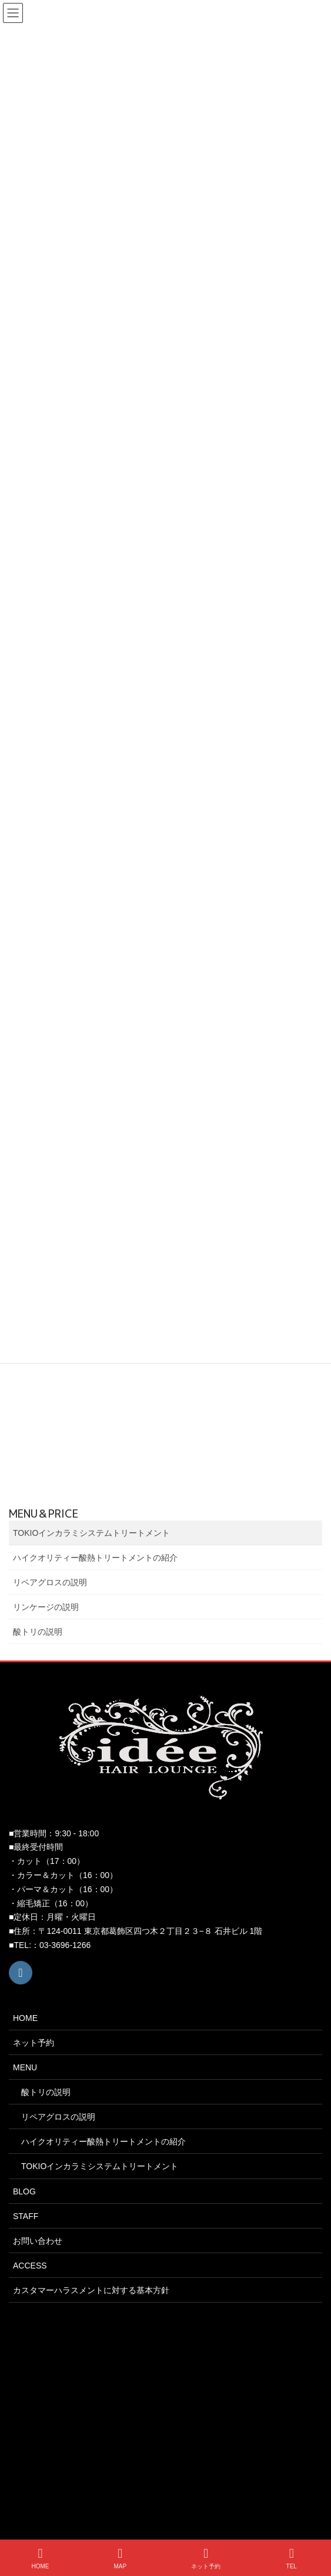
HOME (25, 2018)
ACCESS (30, 2265)
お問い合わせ (37, 2241)
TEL (291, 2558)
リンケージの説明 (46, 1607)
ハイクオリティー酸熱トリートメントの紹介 (95, 1557)
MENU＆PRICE (43, 1513)
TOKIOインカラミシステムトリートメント (91, 1533)
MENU (25, 2067)
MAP (120, 2558)
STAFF (25, 2216)
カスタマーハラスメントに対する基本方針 (91, 2290)
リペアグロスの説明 (50, 1582)
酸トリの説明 (37, 1631)
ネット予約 (33, 2042)
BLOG (24, 2191)
